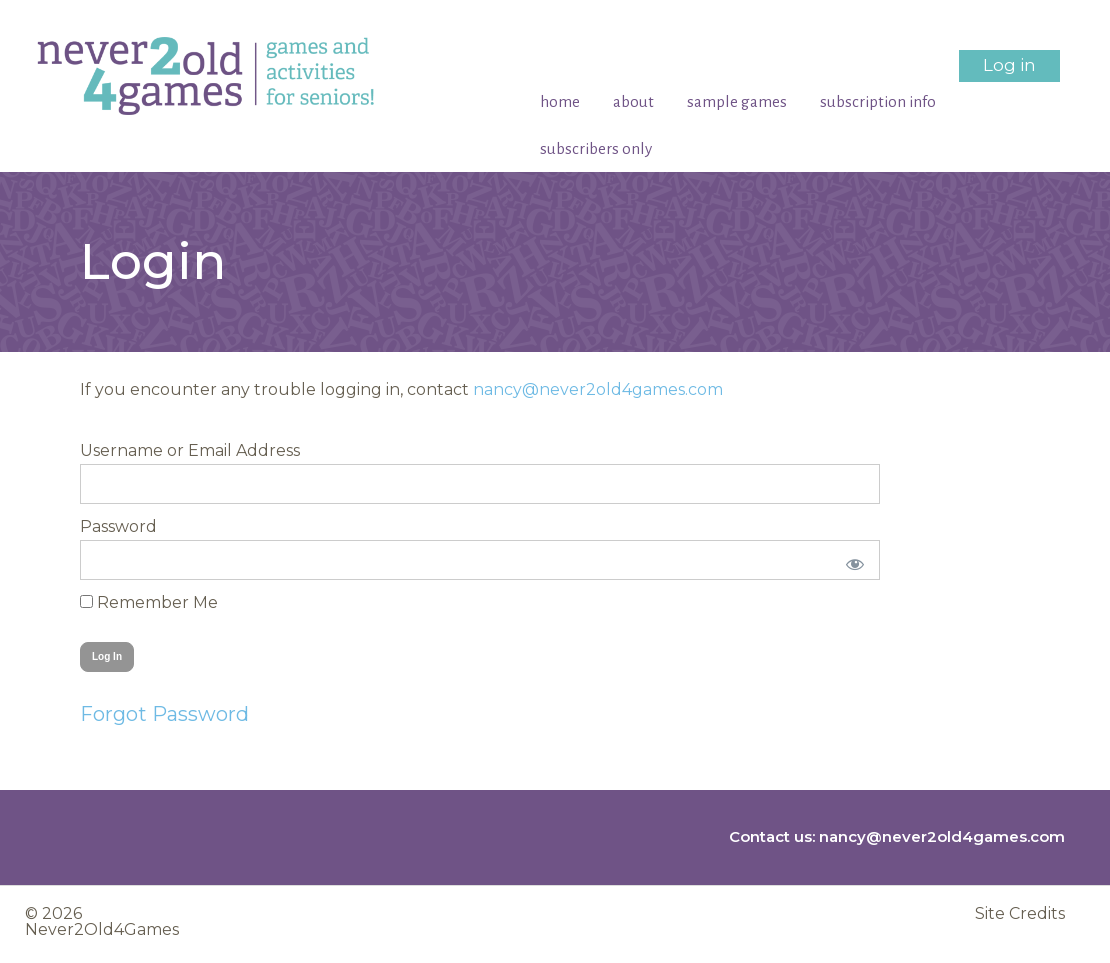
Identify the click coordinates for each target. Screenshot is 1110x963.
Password (118, 526)
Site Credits (1020, 914)
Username (121, 450)
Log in (1009, 65)
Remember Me (149, 602)
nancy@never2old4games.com (598, 389)
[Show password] (851, 560)
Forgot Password (164, 714)
